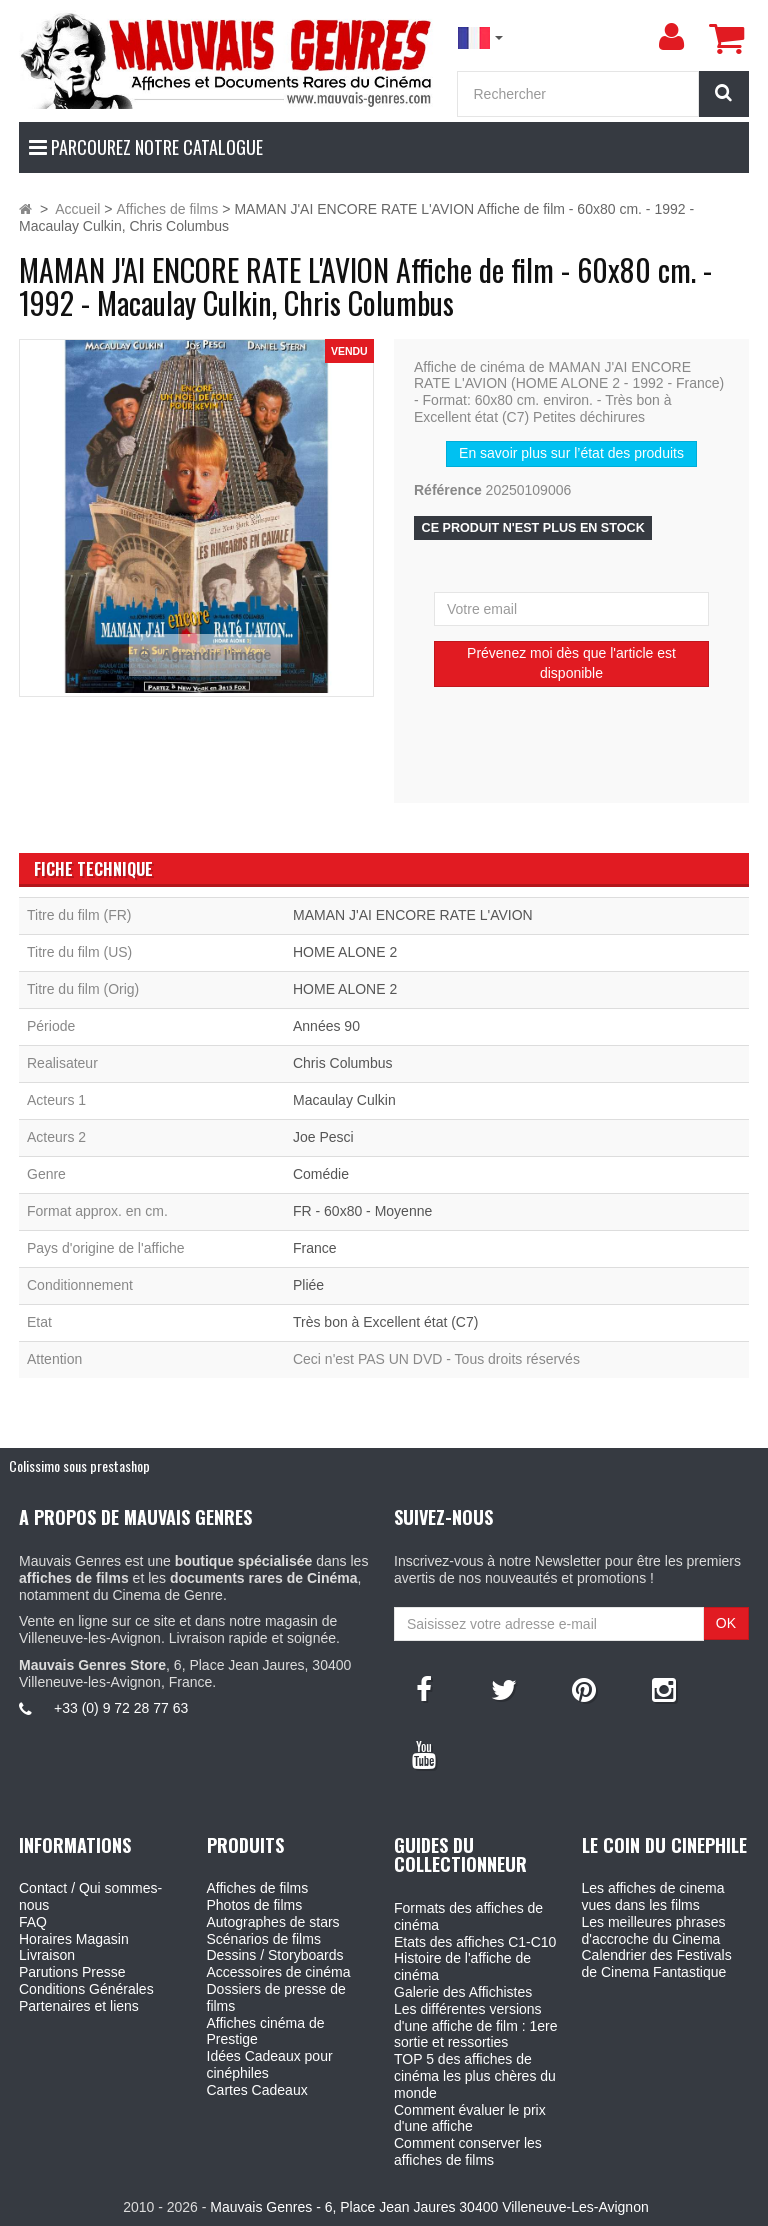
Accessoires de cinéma (279, 1972)
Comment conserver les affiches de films (468, 2151)
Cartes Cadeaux (257, 2090)
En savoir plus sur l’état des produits (571, 453)
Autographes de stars (273, 1922)
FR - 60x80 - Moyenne (362, 1211)
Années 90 (326, 1026)
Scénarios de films (264, 1939)
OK (726, 1623)
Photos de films (255, 1905)
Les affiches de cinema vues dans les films (653, 1896)
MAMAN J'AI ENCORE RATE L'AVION (413, 915)
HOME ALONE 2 (345, 952)
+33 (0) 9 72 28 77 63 (121, 1708)
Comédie (321, 1174)
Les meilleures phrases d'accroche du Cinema (654, 1930)
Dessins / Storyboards (275, 1955)
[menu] (671, 37)
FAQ (33, 1922)
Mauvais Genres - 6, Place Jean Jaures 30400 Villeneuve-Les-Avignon (429, 2207)
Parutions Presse (72, 1972)
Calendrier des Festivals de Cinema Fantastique (657, 1963)
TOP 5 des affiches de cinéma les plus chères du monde (475, 2076)
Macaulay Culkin (344, 1100)
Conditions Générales (86, 1989)
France (315, 1248)
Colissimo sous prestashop (79, 1465)
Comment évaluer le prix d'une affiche (470, 2118)
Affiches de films (258, 1888)
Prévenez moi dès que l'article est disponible (571, 663)
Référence (448, 490)
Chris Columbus (343, 1063)
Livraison (47, 1955)
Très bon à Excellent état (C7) (385, 1322)
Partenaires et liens (79, 2006)
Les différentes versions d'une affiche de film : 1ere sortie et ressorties (476, 2026)
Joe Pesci (323, 1137)
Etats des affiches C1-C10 (475, 1942)
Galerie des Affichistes (463, 1992)
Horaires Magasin (74, 1939)
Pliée (308, 1285)
